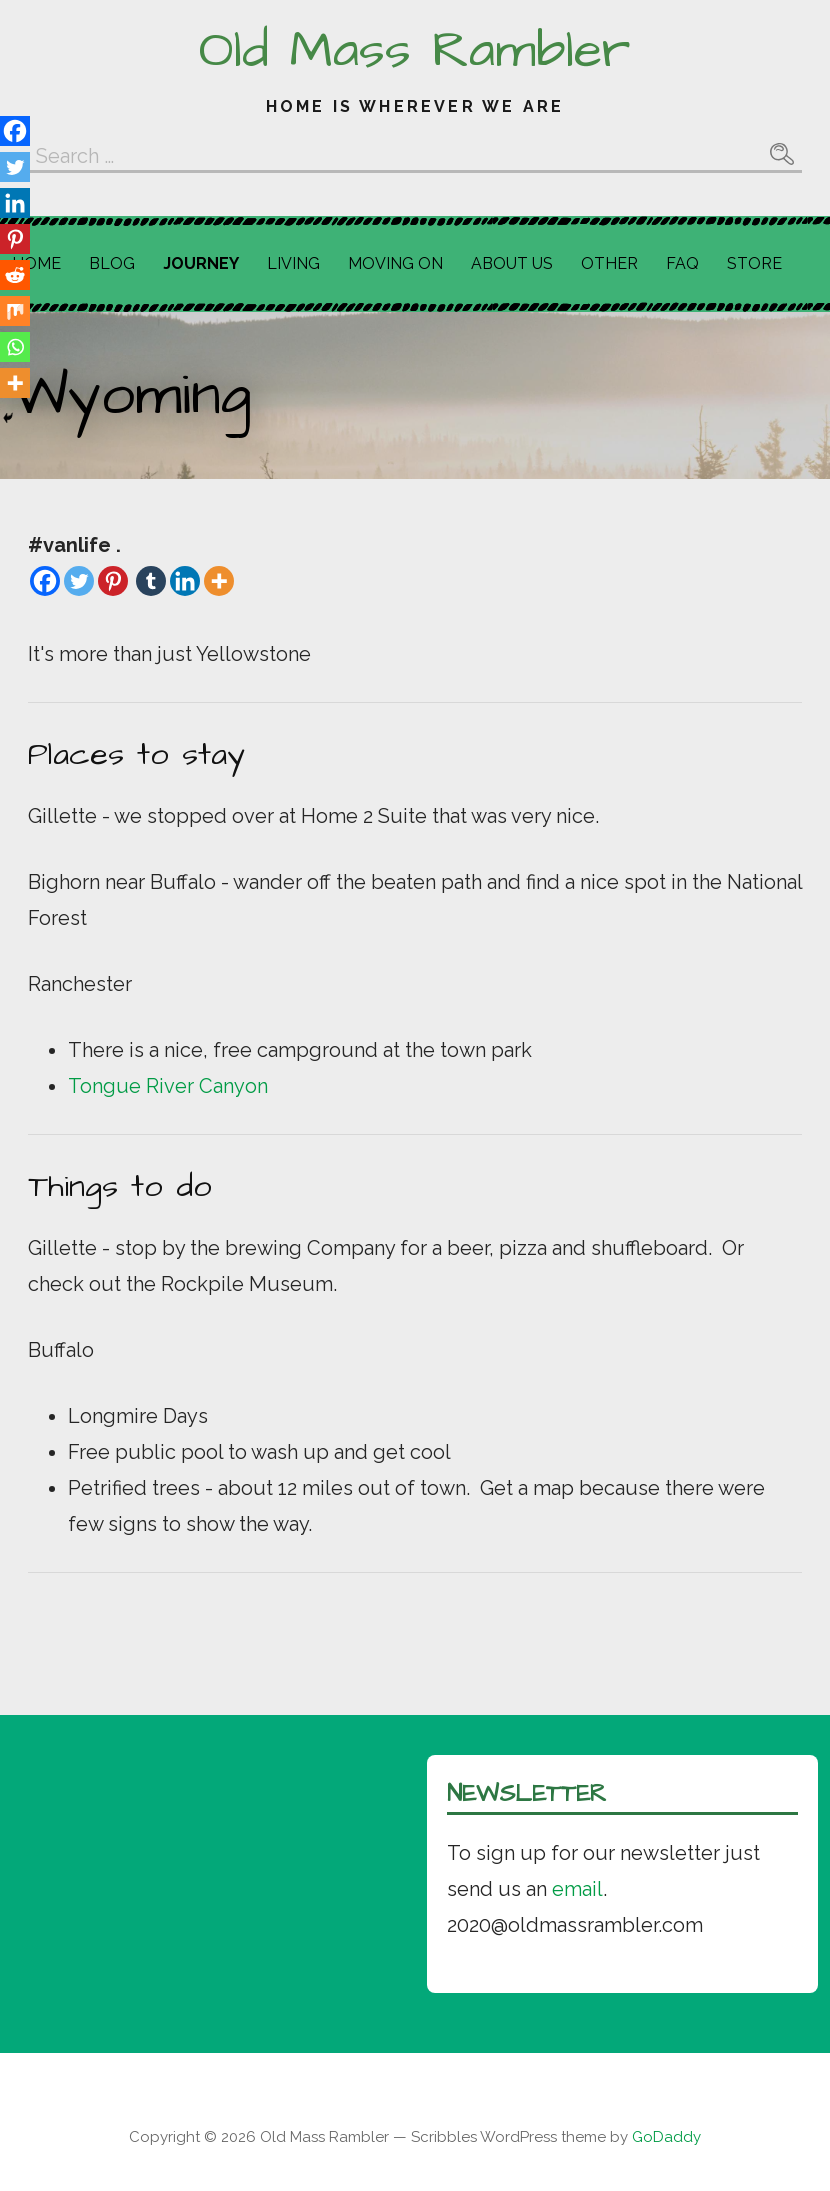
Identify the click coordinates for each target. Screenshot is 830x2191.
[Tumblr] (151, 581)
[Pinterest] (113, 581)
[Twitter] (79, 581)
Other (609, 263)
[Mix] (15, 311)
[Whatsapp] (15, 347)
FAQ (682, 263)
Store (754, 263)
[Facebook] (45, 581)
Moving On (395, 263)
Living (293, 263)
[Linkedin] (185, 581)
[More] (219, 581)
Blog (112, 263)
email (577, 1889)
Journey (201, 263)
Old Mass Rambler (414, 51)
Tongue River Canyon (168, 1086)
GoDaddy (666, 2137)
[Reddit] (15, 275)
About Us (512, 263)
